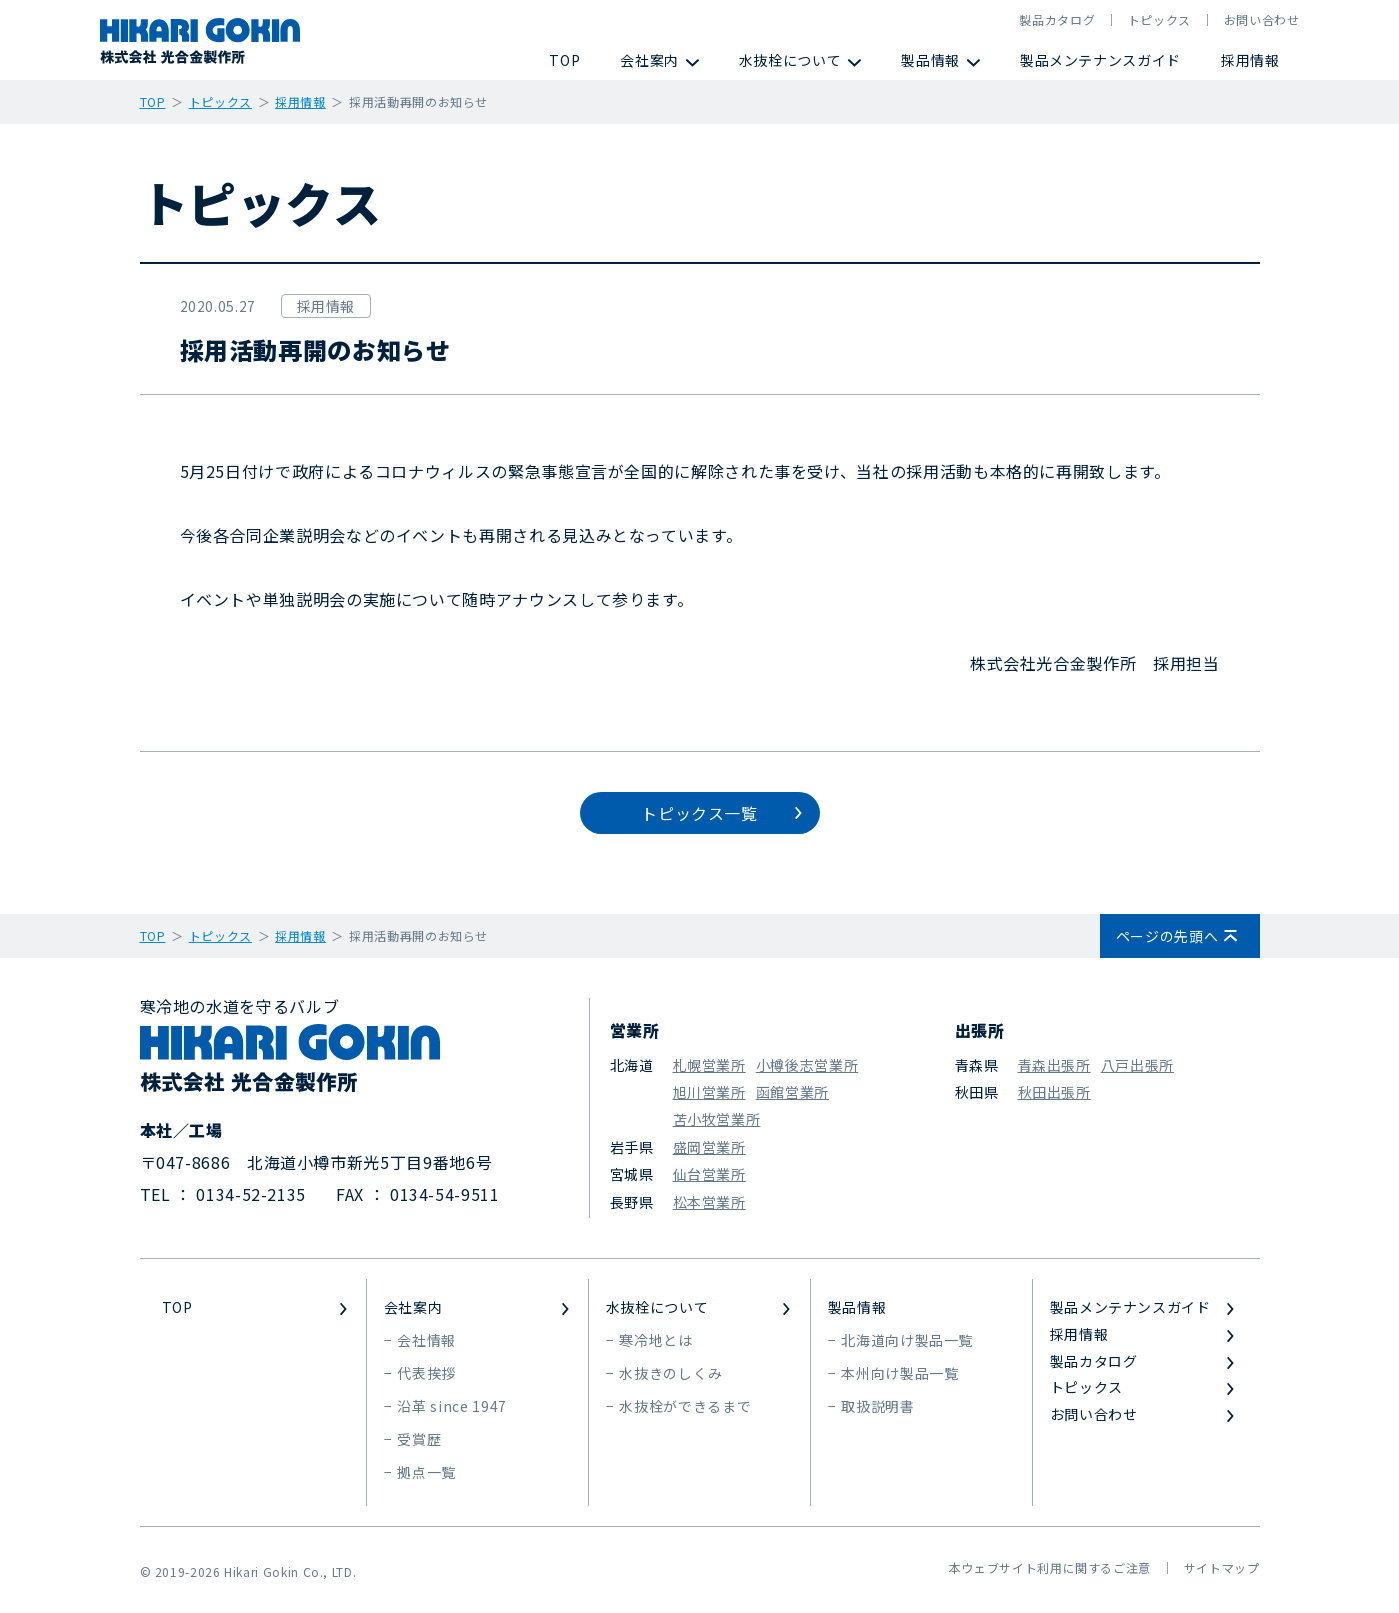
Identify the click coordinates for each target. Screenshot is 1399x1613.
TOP (564, 60)
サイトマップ (1222, 1567)
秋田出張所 (1054, 1092)
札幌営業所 (709, 1065)
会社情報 (426, 1340)
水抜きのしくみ (670, 1373)
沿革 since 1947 (451, 1406)
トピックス (1159, 19)
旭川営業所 (709, 1092)
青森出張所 (1054, 1065)
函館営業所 (792, 1092)
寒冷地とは (655, 1340)
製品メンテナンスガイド (1100, 60)
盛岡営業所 (709, 1147)
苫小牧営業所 (717, 1119)
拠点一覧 (426, 1472)
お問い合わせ (1262, 19)
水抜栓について (790, 60)
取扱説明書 (877, 1406)
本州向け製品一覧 (899, 1373)
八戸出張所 (1137, 1065)
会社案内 (649, 60)
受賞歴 (419, 1439)
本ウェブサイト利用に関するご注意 (1050, 1567)
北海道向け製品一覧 (907, 1340)
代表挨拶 (426, 1373)
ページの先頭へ (1167, 936)
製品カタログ (1057, 19)
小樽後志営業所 (807, 1065)
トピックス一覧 (699, 813)
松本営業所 (709, 1202)
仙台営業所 (709, 1174)
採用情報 (1250, 60)
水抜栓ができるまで (685, 1406)
